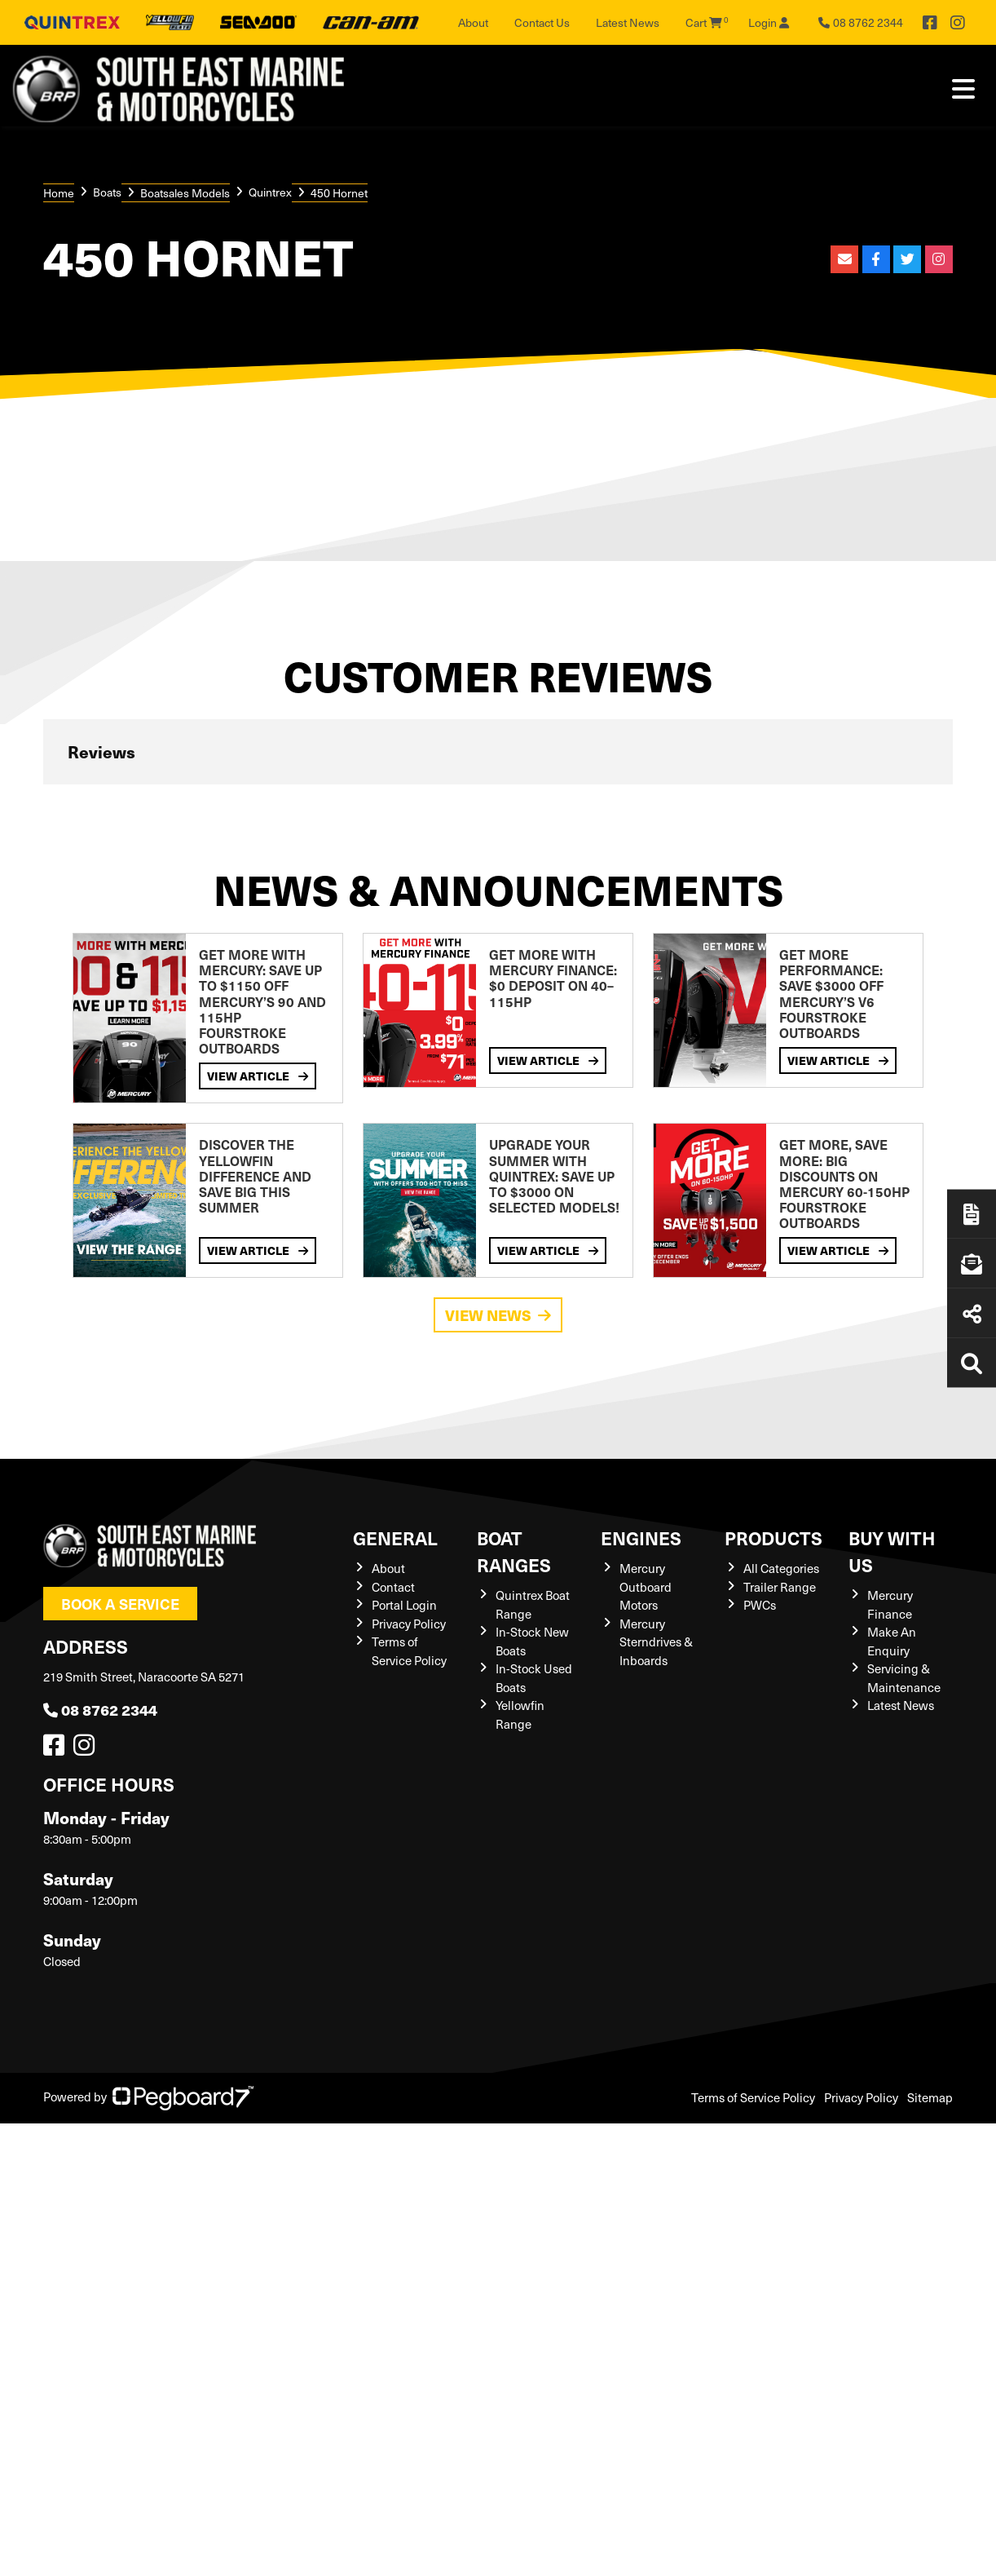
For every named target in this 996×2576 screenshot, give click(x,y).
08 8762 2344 (100, 1709)
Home (58, 192)
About (473, 22)
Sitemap (930, 2097)
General (395, 1537)
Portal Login (404, 1605)
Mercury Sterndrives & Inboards (656, 1642)
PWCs (759, 1605)
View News (498, 1315)
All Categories (781, 1568)
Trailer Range (779, 1587)
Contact (393, 1587)
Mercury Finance (890, 1604)
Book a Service (120, 1603)
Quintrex (270, 192)
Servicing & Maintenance (904, 1677)
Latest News (627, 22)
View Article (257, 1075)
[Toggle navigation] (963, 89)
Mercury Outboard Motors (645, 1586)
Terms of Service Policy (409, 1651)
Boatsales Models (185, 192)
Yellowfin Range (520, 1714)
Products (773, 1537)
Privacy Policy (409, 1624)
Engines (641, 1537)
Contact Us (542, 22)
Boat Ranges (514, 1551)
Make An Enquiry (891, 1641)
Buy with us (892, 1551)
